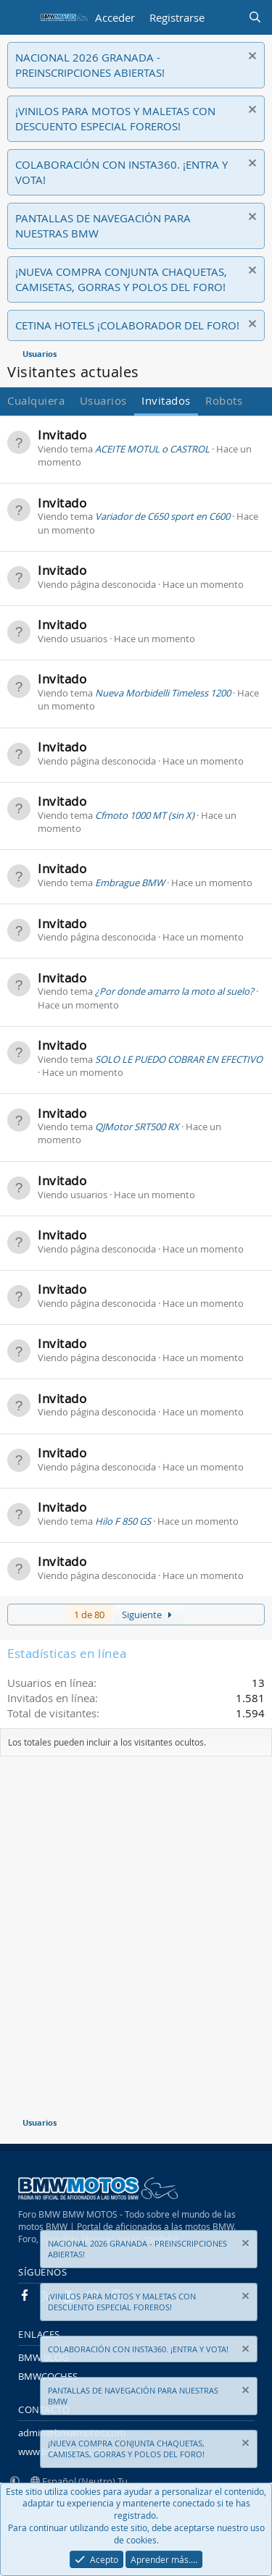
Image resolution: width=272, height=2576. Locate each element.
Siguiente (149, 1614)
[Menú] (20, 17)
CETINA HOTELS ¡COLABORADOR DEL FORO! (127, 325)
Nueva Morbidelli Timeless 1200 (163, 692)
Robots (223, 400)
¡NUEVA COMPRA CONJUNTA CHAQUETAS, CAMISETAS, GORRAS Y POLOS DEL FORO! (121, 279)
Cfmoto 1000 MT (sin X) (144, 815)
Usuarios (103, 400)
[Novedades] (226, 17)
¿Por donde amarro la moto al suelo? (174, 991)
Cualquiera (36, 400)
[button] (14, 2481)
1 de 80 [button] (89, 1614)
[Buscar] (255, 17)
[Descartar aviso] (250, 57)
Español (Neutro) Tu (79, 2481)
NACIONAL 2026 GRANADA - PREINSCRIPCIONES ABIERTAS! (90, 65)
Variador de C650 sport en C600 (162, 516)
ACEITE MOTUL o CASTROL (152, 448)
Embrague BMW (130, 882)
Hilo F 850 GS (123, 1521)
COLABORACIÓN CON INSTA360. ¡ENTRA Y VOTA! (138, 2348)
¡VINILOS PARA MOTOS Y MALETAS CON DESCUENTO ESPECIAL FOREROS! (115, 118)
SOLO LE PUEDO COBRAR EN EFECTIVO (179, 1059)
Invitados (166, 400)
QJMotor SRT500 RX (137, 1126)
